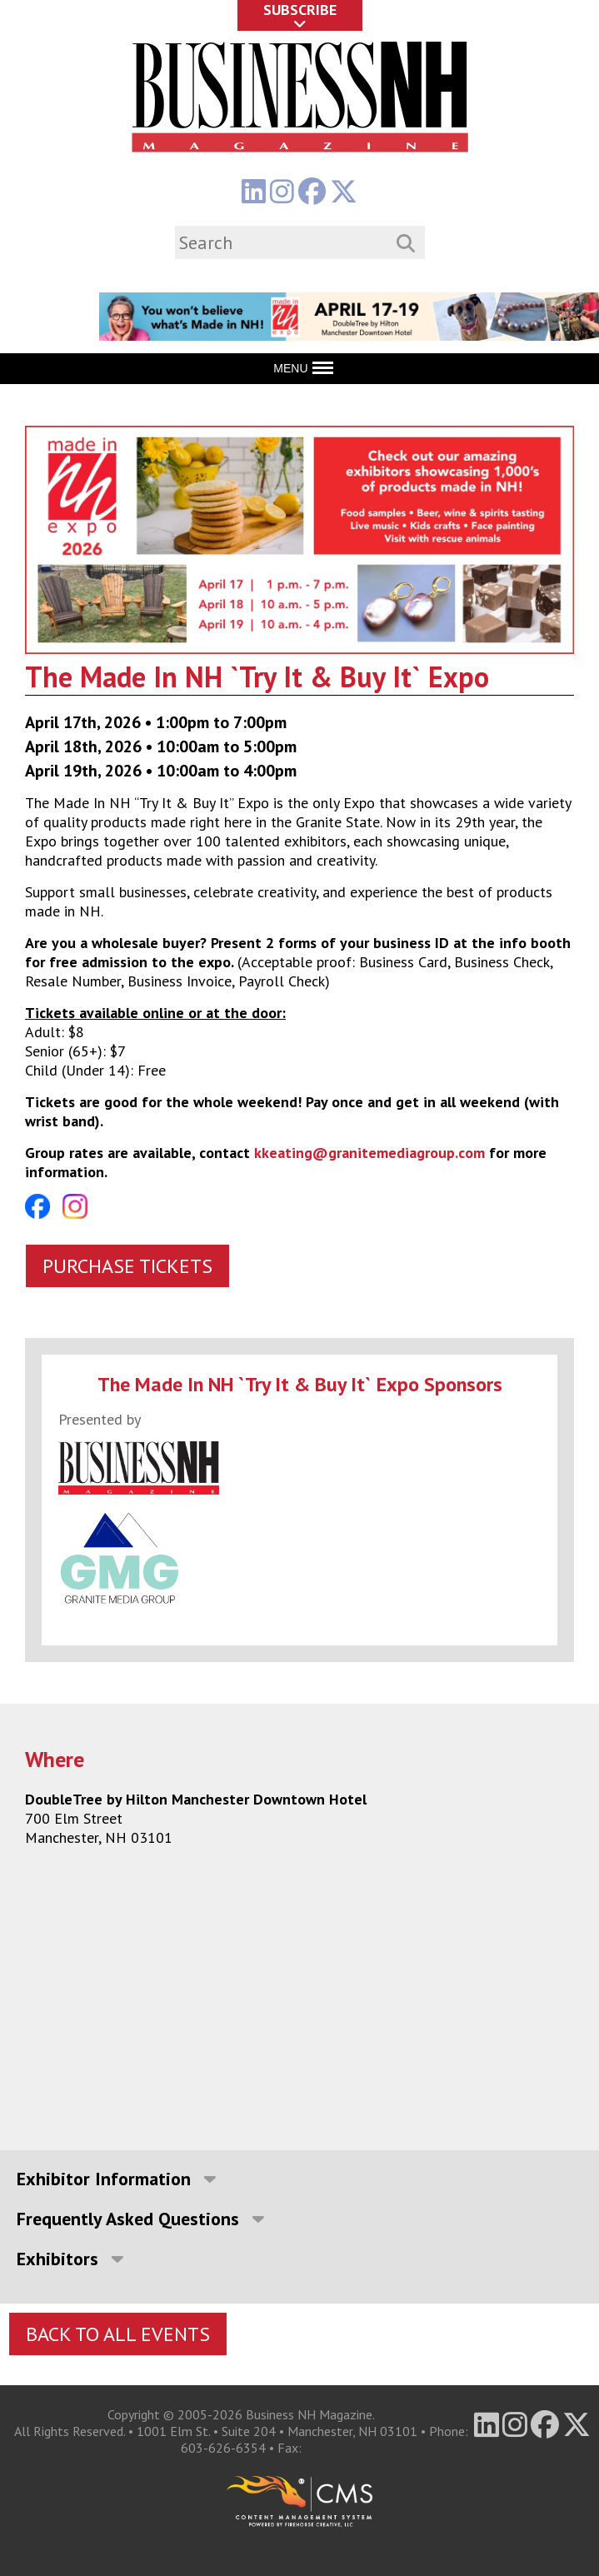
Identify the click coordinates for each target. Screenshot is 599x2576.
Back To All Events (118, 2334)
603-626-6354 (223, 2447)
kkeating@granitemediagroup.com (369, 1152)
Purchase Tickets (127, 1266)
